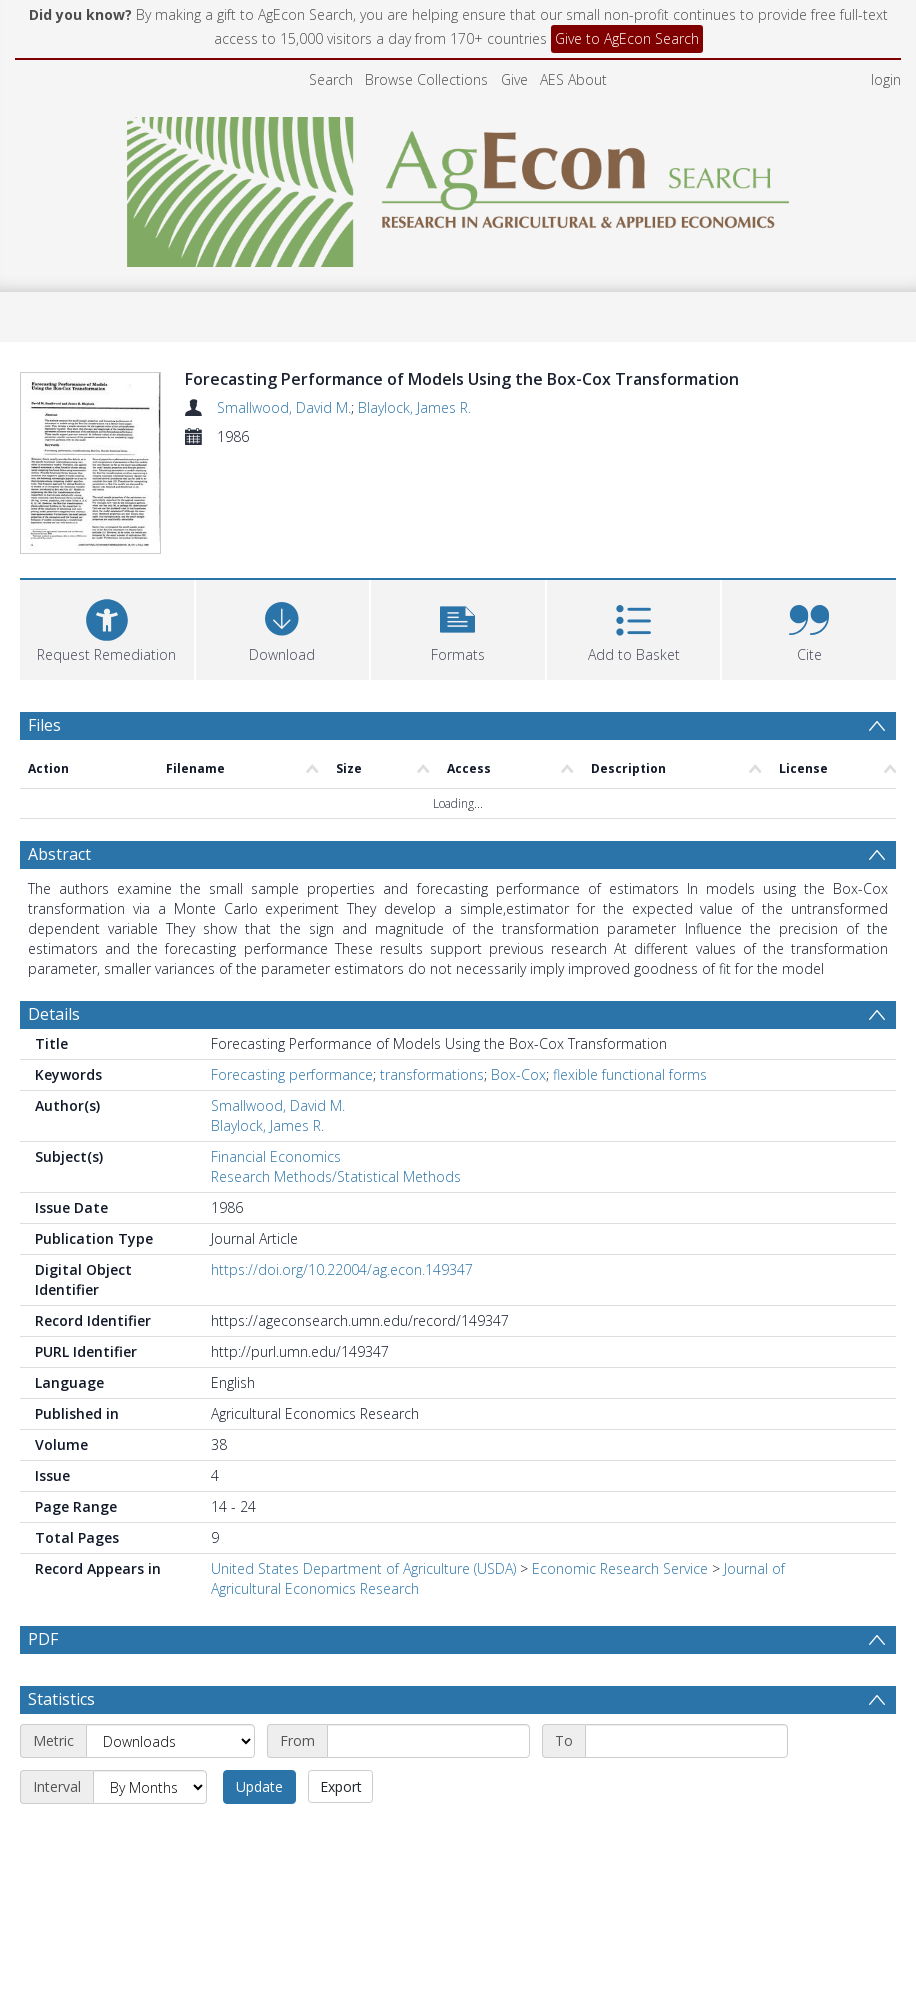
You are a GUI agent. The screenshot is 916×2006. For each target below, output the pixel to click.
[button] (458, 526)
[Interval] (150, 1686)
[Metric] (170, 1640)
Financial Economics (276, 1055)
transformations (432, 973)
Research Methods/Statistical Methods (336, 1075)
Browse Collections (426, 79)
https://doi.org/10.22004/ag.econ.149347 (342, 1168)
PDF (43, 1538)
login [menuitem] (886, 79)
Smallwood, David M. (284, 407)
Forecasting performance (292, 973)
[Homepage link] (458, 186)
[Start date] (428, 1640)
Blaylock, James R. (414, 407)
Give (514, 79)
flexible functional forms (630, 973)
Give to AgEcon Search (627, 38)
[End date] (686, 1640)
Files (44, 624)
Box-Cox (518, 973)
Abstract (59, 753)
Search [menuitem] (331, 79)
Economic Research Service (620, 1467)
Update (259, 1685)
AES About (573, 79)
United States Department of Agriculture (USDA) (363, 1467)
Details (54, 913)
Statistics (61, 1598)
